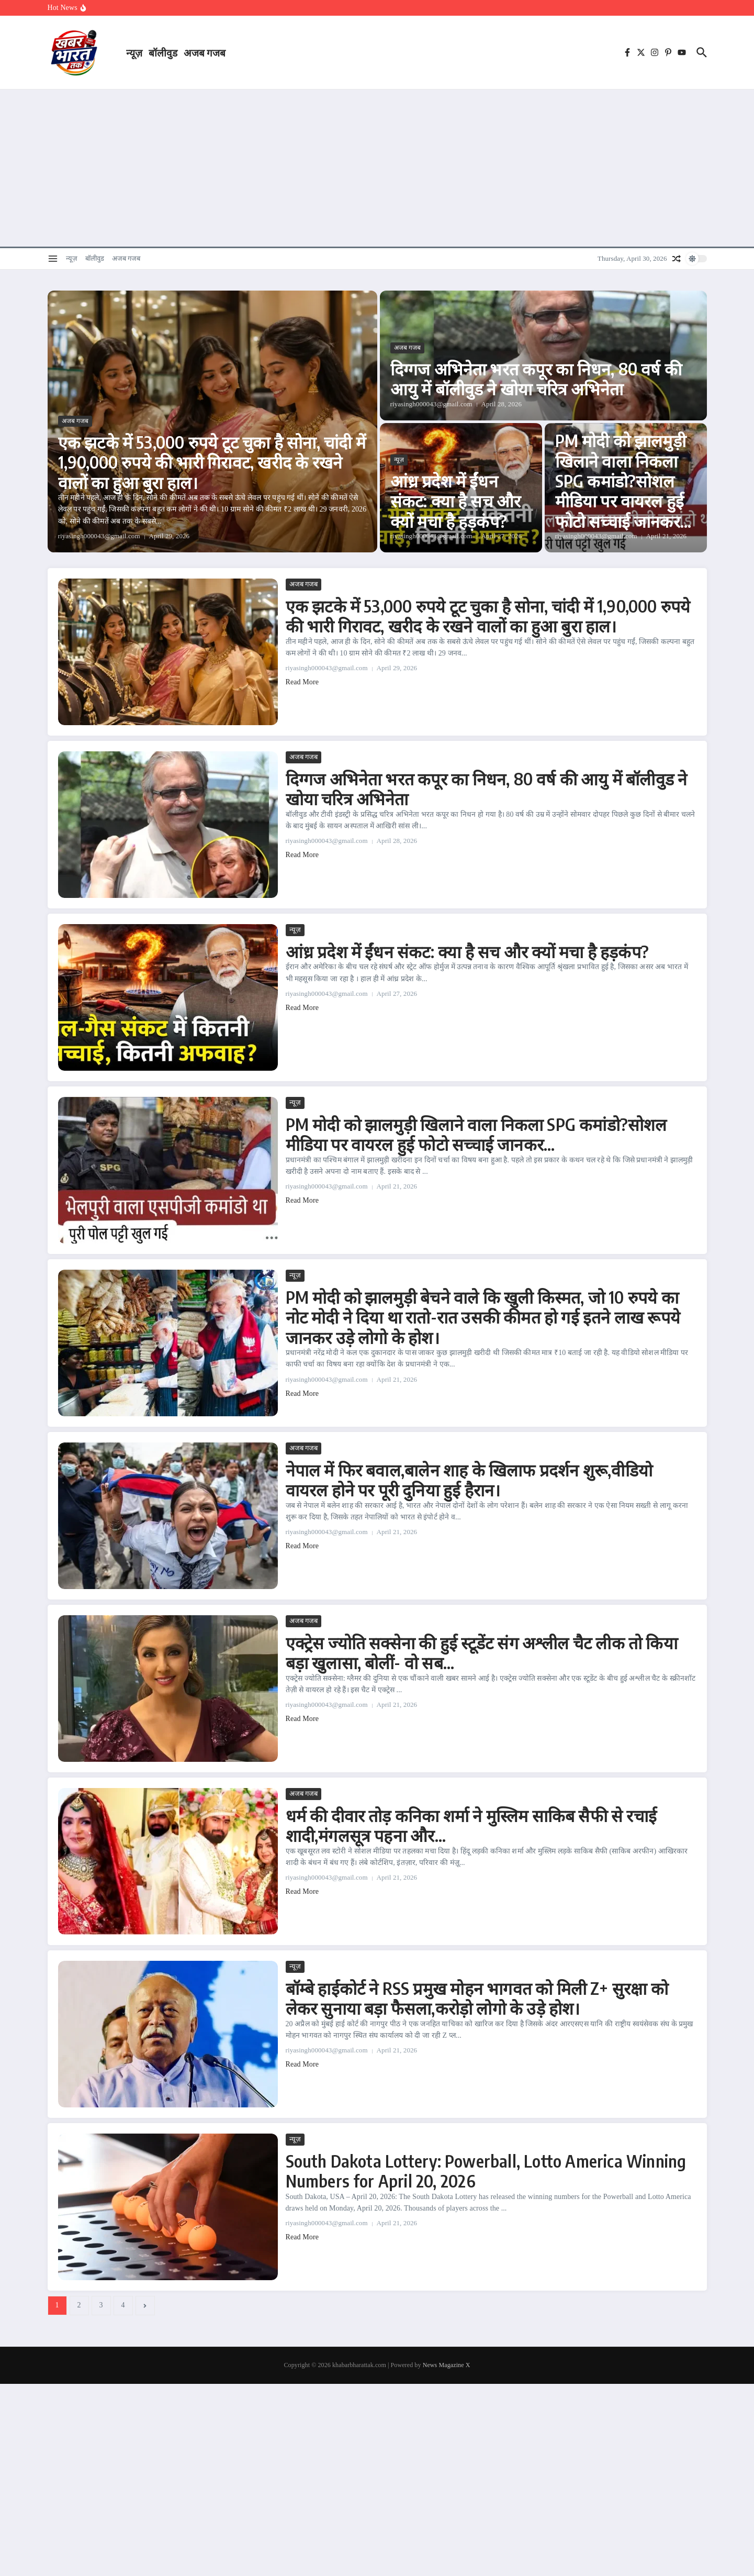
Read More (302, 682)
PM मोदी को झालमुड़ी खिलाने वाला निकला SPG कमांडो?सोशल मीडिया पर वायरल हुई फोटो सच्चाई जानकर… (623, 480)
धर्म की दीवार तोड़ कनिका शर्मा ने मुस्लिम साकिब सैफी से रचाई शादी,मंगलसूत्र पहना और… (471, 1825)
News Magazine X (446, 2365)
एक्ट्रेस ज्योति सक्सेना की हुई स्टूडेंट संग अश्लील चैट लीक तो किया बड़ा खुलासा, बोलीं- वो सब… (482, 1652)
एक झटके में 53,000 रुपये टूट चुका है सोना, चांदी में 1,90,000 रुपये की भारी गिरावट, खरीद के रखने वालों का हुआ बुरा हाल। (212, 462)
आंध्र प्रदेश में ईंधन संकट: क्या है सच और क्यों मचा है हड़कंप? (455, 500)
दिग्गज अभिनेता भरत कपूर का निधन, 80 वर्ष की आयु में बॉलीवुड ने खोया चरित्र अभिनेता (536, 378)
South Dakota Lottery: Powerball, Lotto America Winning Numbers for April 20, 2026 (486, 2170)
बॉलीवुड (163, 52)
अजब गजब (205, 52)
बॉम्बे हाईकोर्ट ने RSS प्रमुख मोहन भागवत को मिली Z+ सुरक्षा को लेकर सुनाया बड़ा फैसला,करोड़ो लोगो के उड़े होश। (477, 1998)
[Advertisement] (377, 168)
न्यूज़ (134, 52)
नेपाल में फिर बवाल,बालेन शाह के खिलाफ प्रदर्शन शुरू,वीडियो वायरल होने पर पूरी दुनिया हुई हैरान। (469, 1479)
